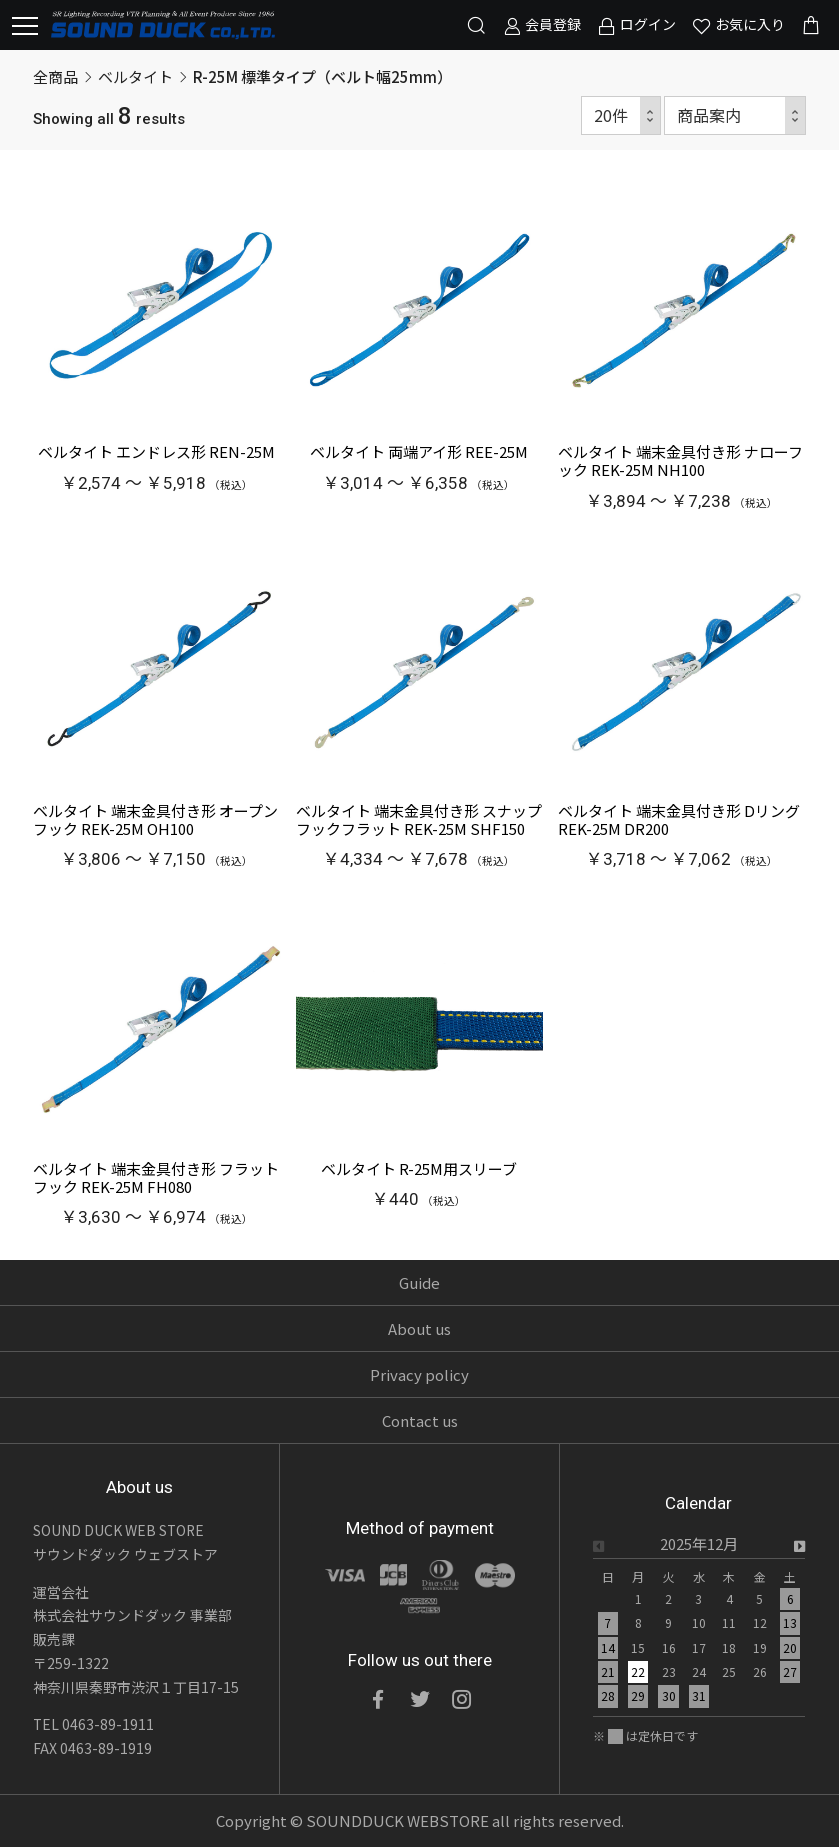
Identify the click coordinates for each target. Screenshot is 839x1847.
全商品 (55, 76)
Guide (419, 1282)
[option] (699, 1626)
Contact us (420, 1420)
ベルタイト (135, 76)
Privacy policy (419, 1374)
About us (419, 1328)
